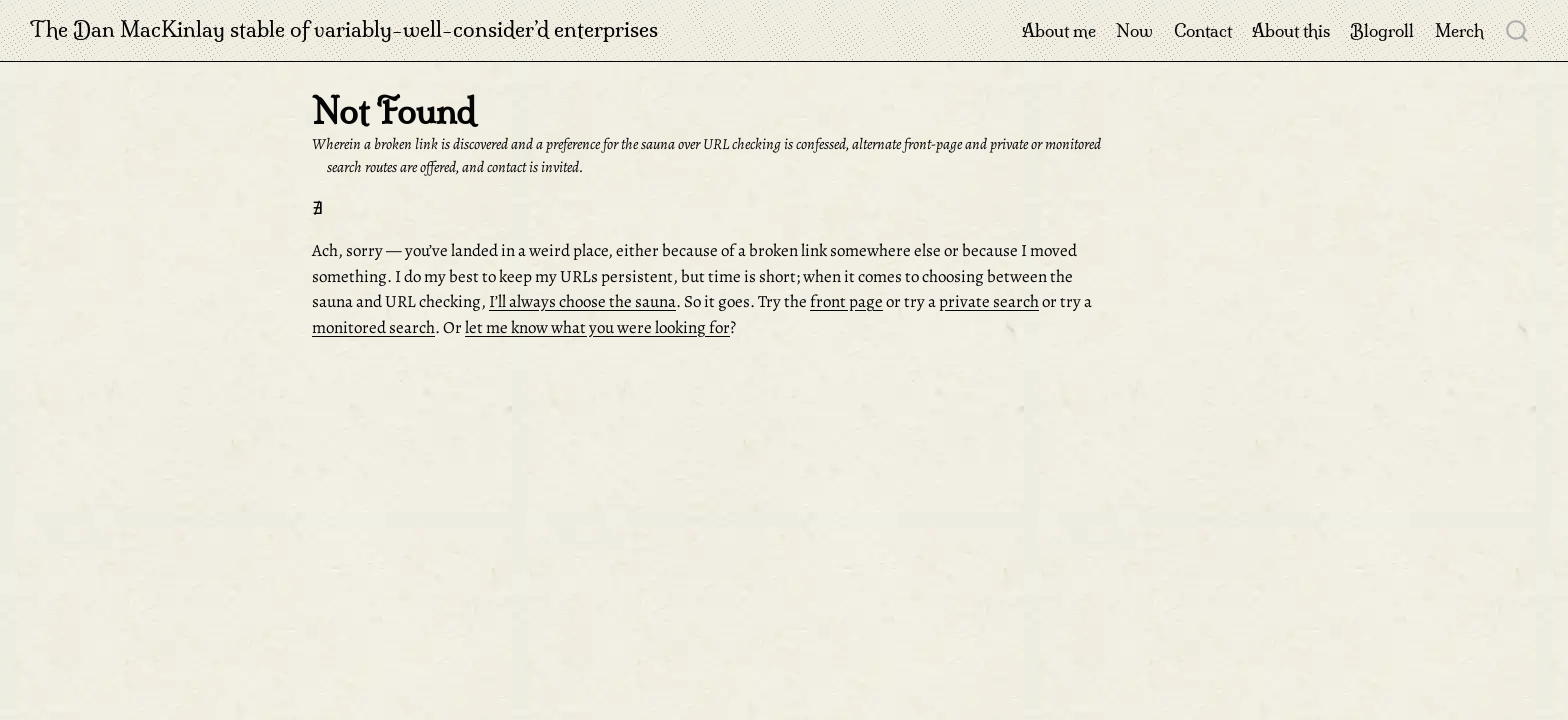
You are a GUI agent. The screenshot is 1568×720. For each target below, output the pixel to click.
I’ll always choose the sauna (582, 301)
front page (846, 301)
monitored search (373, 327)
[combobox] (1518, 30)
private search (989, 301)
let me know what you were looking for (597, 327)
